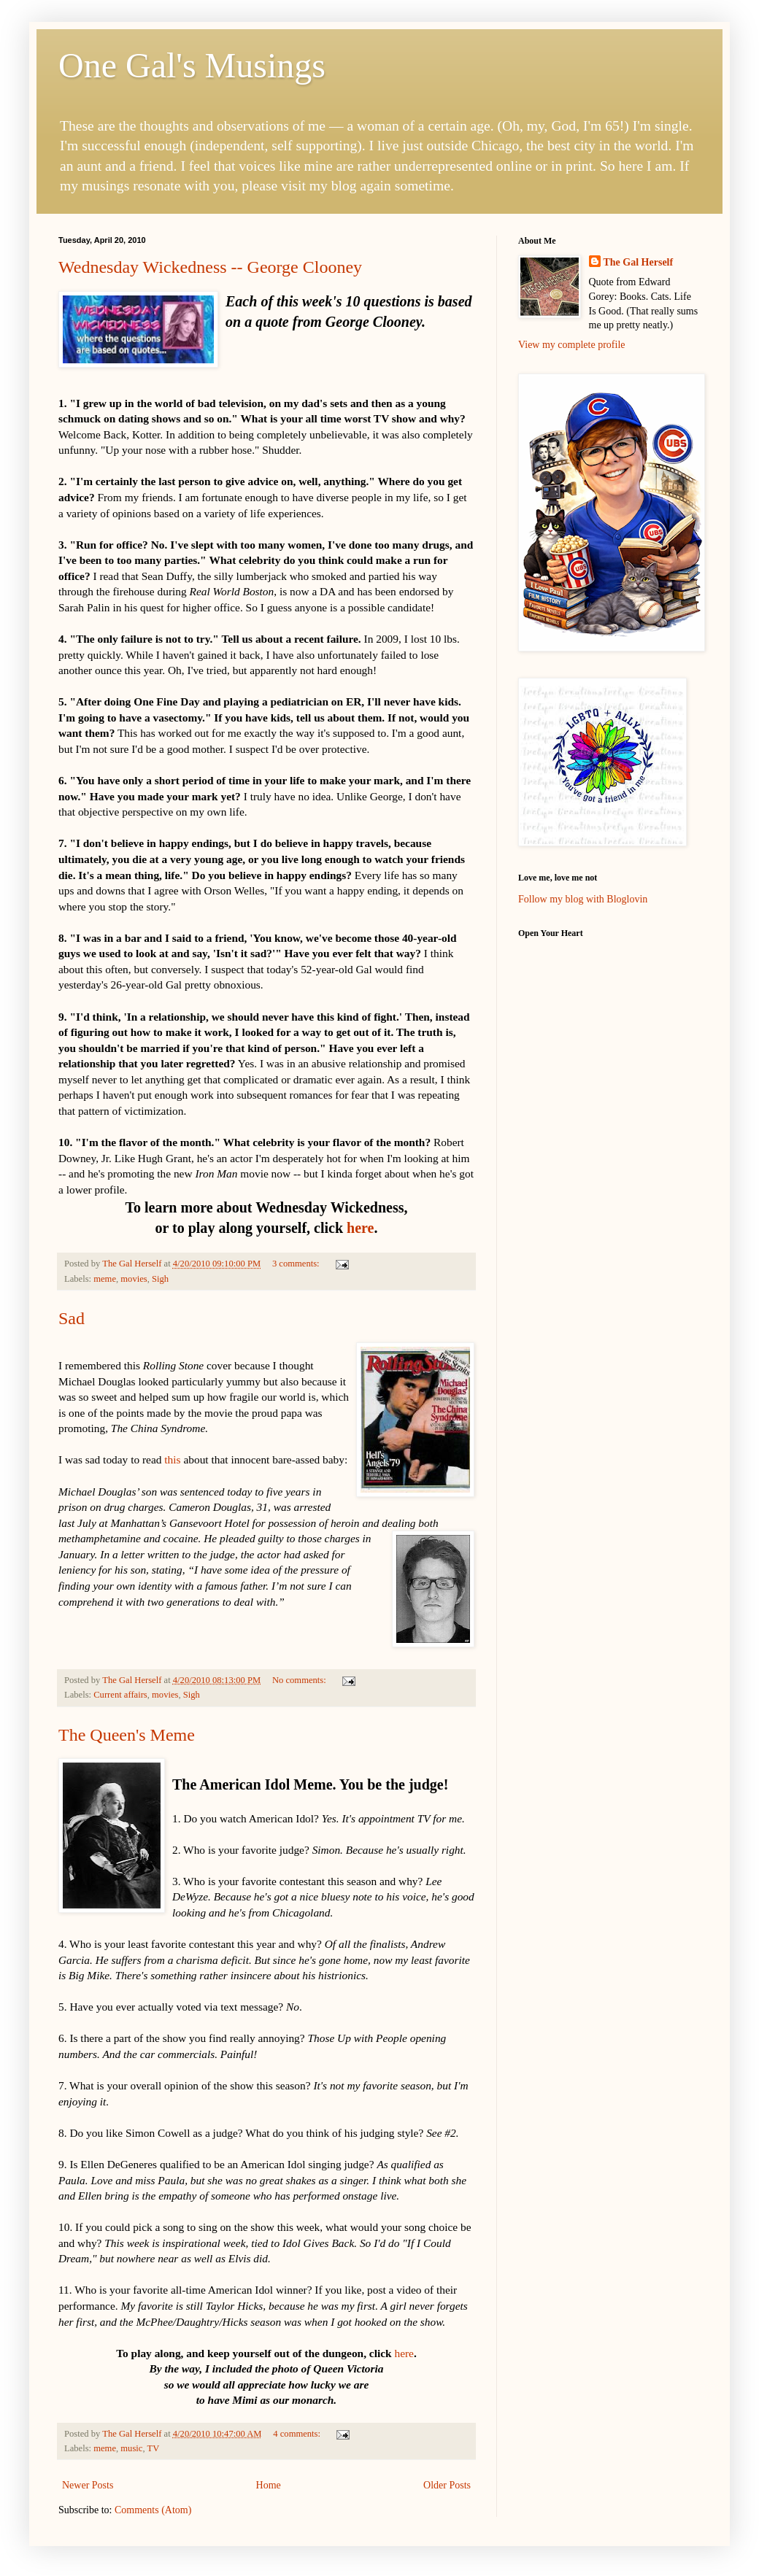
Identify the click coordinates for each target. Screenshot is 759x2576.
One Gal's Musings (191, 65)
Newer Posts (87, 2485)
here (360, 1228)
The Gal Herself (639, 262)
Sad (71, 1318)
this (172, 1459)
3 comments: (297, 1263)
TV (153, 2448)
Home (268, 2485)
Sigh (160, 1279)
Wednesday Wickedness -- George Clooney (210, 267)
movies (133, 1279)
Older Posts (447, 2485)
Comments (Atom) (153, 2510)
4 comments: (298, 2434)
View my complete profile (571, 344)
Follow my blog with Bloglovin (582, 899)
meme (104, 1279)
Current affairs (120, 1695)
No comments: (300, 1680)
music (131, 2448)
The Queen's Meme (126, 1734)
